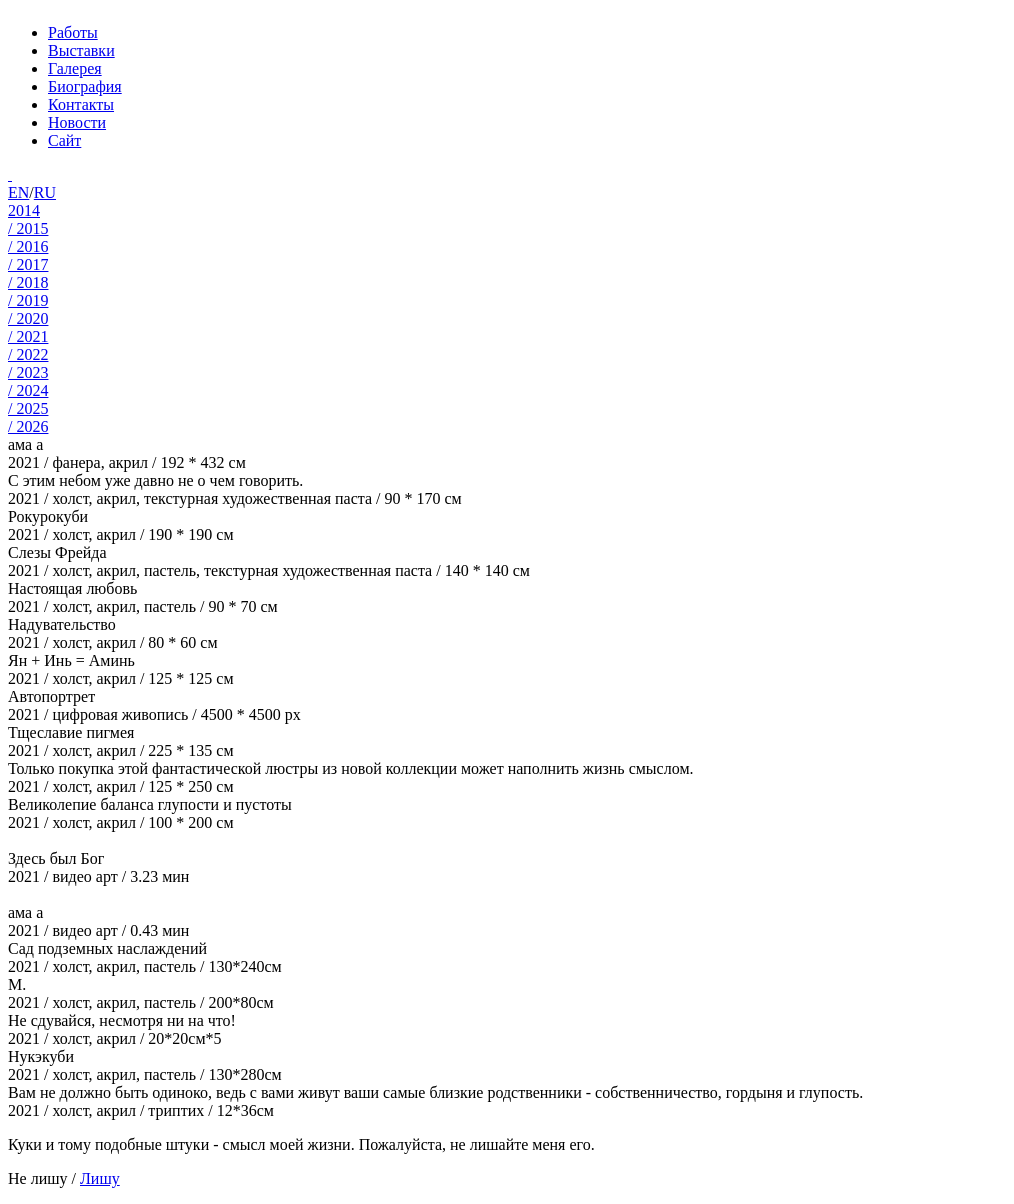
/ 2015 (28, 228)
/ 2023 (28, 372)
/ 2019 (28, 300)
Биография (85, 86)
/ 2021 (28, 336)
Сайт (64, 140)
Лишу (100, 1178)
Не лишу (38, 1178)
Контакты (81, 104)
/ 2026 (28, 426)
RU (45, 192)
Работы (73, 32)
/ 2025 (28, 408)
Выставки (81, 50)
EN (18, 192)
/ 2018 (28, 282)
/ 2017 (28, 264)
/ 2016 (28, 246)
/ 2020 (28, 318)
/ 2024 (28, 390)
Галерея (75, 68)
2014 (24, 210)
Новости (77, 122)
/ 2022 (28, 354)
